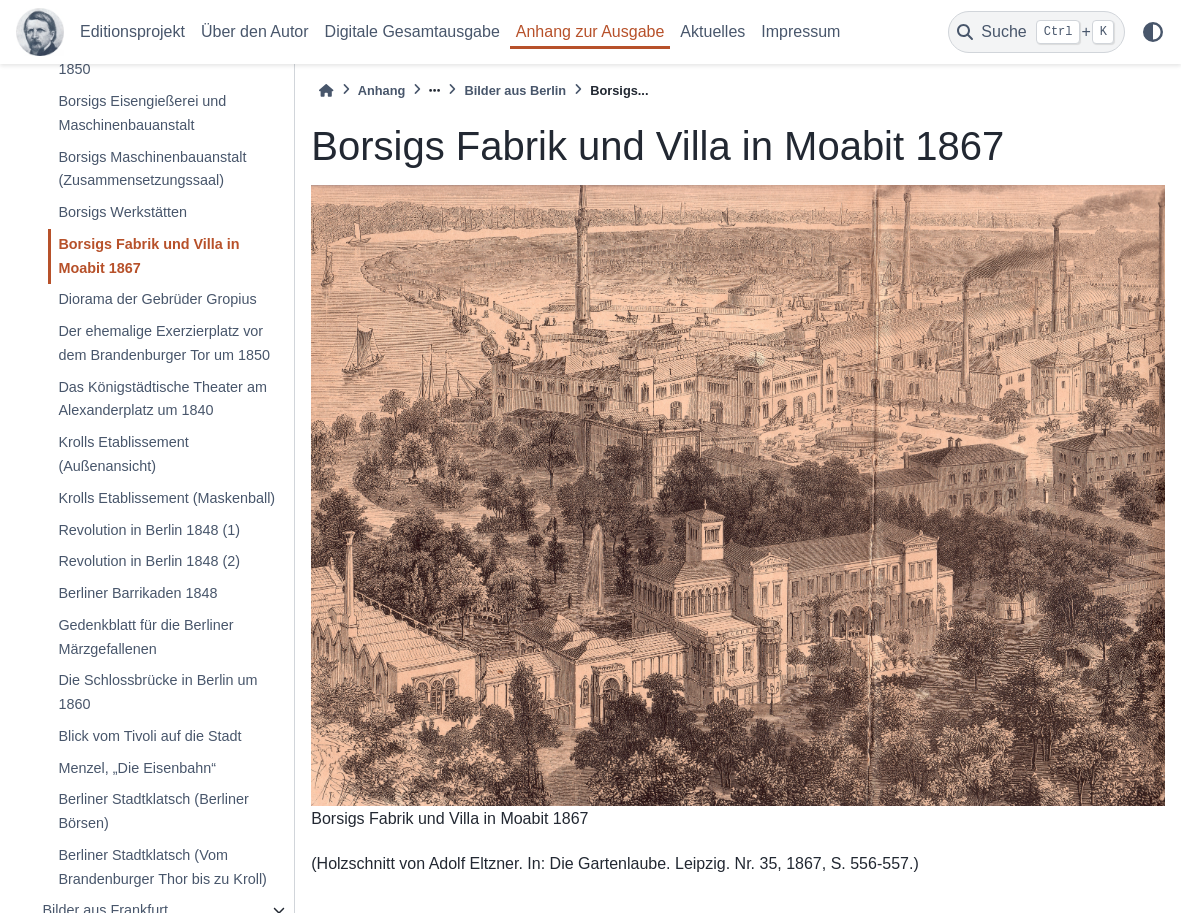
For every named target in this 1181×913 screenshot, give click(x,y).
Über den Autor (255, 31)
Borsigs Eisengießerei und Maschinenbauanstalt (142, 113)
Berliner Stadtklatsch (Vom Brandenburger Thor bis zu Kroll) (162, 867)
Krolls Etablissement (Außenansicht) (123, 454)
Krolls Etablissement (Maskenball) (166, 498)
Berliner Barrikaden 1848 (137, 593)
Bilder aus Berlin (515, 90)
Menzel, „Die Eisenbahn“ (137, 768)
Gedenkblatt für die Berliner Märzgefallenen (145, 637)
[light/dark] (1153, 32)
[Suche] (1036, 32)
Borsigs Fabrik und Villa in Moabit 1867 (148, 256)
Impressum (800, 31)
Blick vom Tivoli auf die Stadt (149, 736)
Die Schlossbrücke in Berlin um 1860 (157, 692)
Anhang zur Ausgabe (590, 31)
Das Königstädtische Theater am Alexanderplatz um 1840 (162, 399)
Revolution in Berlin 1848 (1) (149, 530)
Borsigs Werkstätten (122, 212)
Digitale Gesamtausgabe (412, 31)
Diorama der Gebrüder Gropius (157, 299)
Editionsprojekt (132, 31)
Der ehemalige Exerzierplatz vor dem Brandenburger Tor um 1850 (164, 343)
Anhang (382, 90)
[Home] (326, 90)
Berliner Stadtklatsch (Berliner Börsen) (153, 811)
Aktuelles (712, 31)
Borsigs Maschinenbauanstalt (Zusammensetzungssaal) (152, 169)
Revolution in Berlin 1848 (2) (149, 561)
